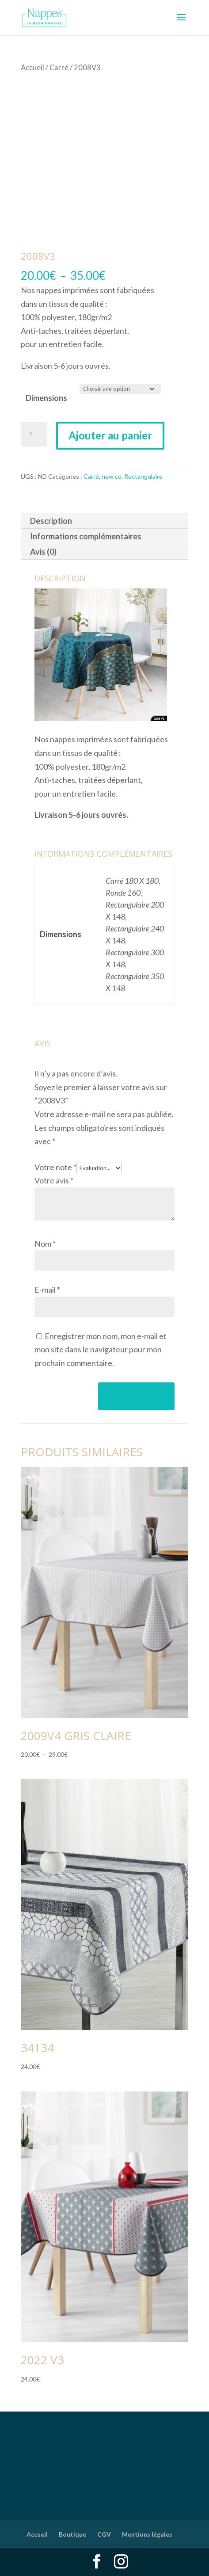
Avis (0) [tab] (43, 552)
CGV (104, 2534)
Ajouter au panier (110, 435)
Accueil (32, 67)
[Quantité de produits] (34, 434)
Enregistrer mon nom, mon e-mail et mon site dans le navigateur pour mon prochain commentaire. (100, 1349)
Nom (45, 1243)
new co (112, 476)
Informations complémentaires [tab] (85, 536)
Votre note (55, 1167)
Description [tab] (51, 521)
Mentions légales (147, 2534)
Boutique (72, 2534)
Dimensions (46, 398)
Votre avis (53, 1180)
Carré (58, 67)
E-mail (47, 1289)
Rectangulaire (143, 476)
